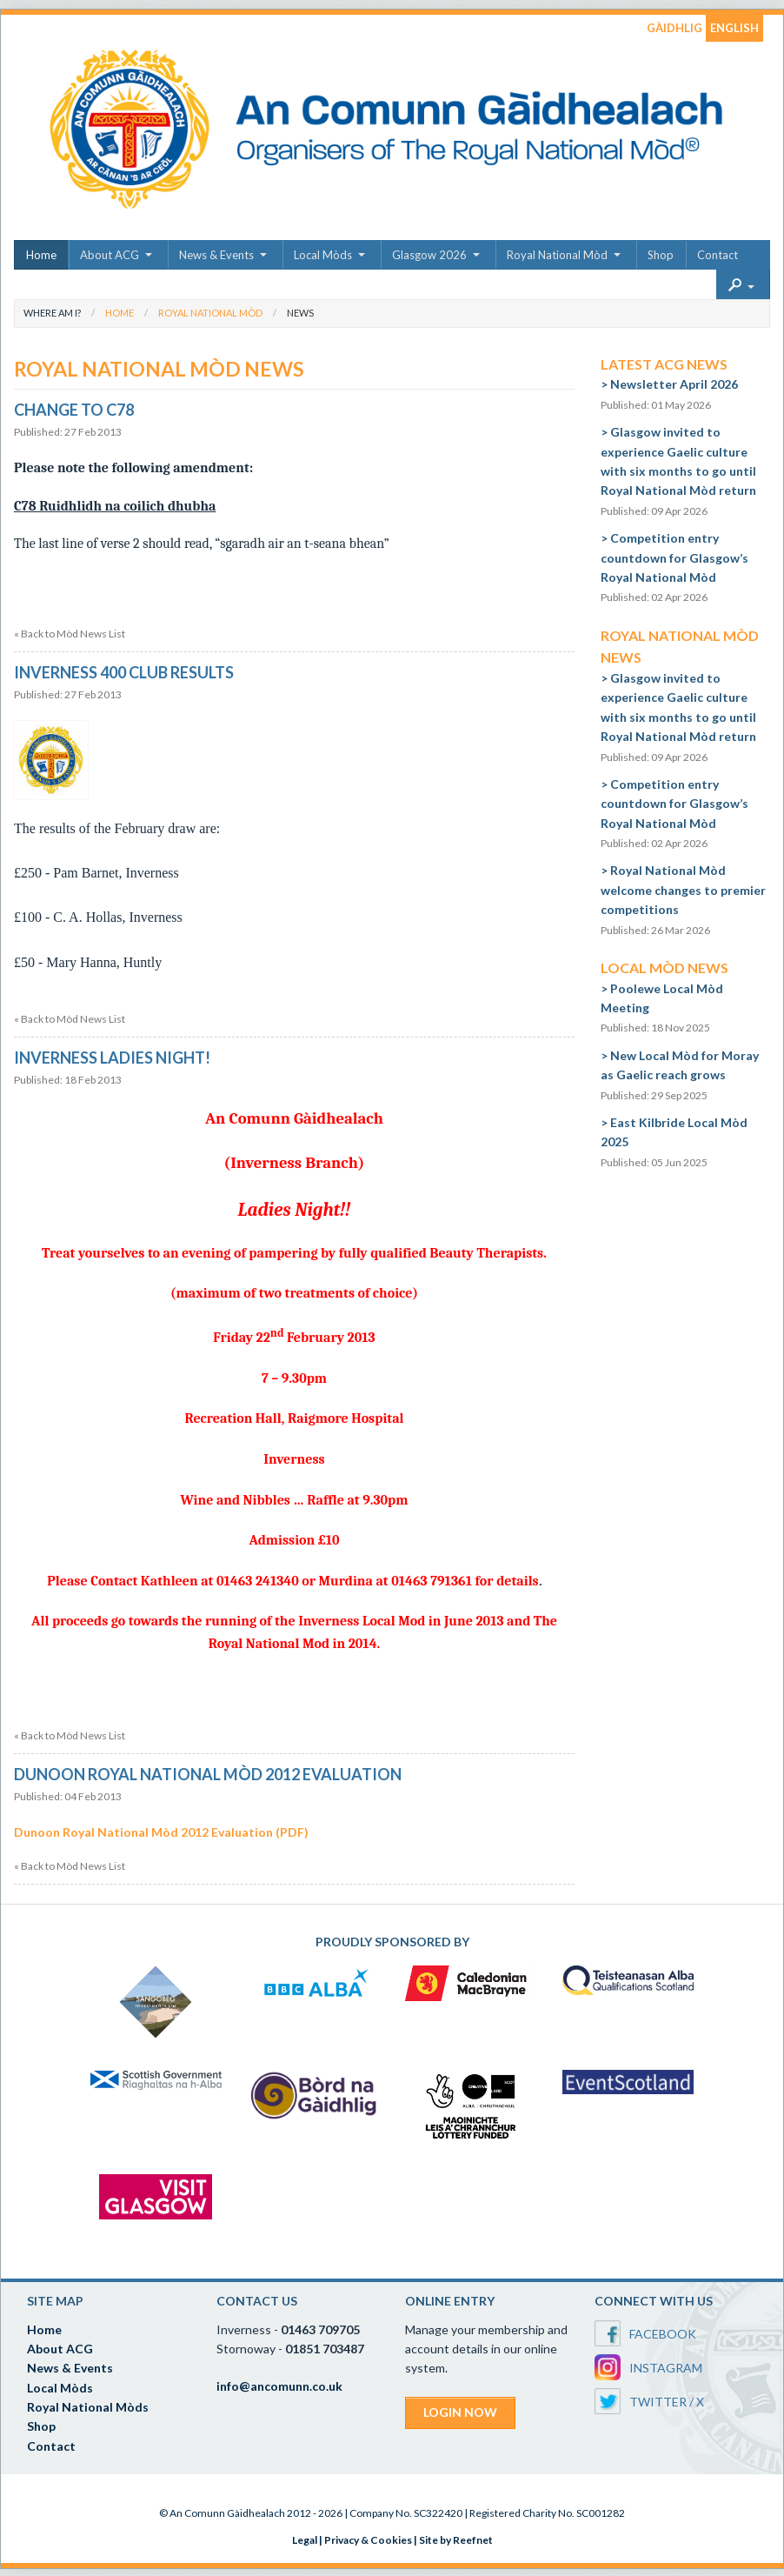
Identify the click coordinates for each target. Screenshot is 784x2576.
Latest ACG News (664, 364)
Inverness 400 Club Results (124, 672)
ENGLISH (734, 28)
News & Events (216, 255)
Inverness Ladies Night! (112, 1057)
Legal (304, 2539)
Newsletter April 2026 (674, 384)
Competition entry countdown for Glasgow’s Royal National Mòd (674, 557)
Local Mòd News (664, 967)
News (300, 312)
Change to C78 (74, 409)
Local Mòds (323, 255)
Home (41, 255)
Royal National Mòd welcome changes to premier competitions (683, 890)
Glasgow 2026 (429, 255)
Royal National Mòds (88, 2406)
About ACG (109, 255)
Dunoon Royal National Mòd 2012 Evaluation (208, 1774)
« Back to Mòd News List (69, 634)
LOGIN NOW (460, 2412)
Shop (661, 255)
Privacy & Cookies (368, 2539)
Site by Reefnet (456, 2539)
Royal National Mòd (557, 255)
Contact (717, 255)
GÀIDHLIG (674, 28)
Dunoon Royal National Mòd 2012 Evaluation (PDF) (161, 1832)
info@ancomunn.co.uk (279, 2386)
